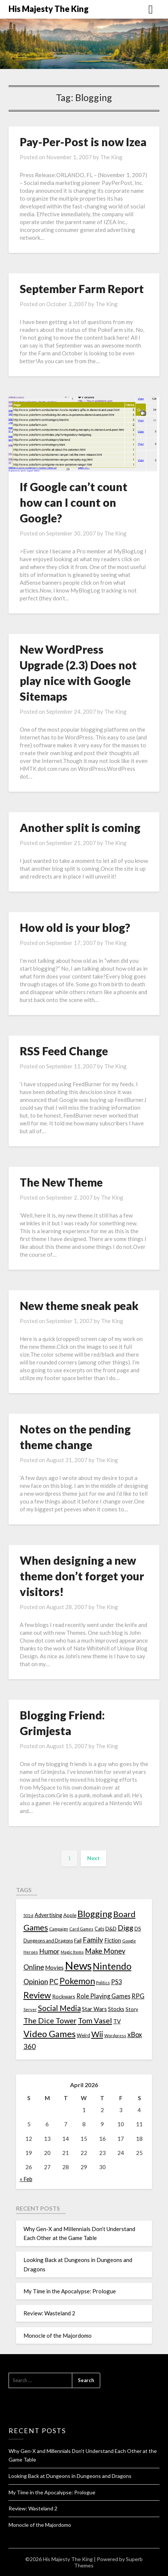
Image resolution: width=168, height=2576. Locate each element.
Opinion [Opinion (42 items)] (35, 1981)
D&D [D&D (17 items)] (111, 1928)
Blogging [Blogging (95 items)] (94, 1914)
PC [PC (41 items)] (53, 1981)
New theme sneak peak (79, 1305)
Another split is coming (80, 827)
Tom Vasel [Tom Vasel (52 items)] (95, 2020)
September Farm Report (82, 288)
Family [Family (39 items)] (93, 1940)
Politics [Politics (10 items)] (103, 1982)
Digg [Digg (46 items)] (125, 1927)
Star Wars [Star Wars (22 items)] (94, 2008)
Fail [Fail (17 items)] (78, 1940)
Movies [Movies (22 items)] (54, 1967)
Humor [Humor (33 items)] (49, 1951)
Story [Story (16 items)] (132, 2009)
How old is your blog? (75, 927)
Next (93, 1858)
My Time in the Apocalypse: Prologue (69, 2291)
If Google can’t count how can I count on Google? (73, 502)
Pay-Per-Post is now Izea (83, 141)
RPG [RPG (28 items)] (138, 1996)
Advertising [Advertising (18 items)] (48, 1915)
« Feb (26, 2179)
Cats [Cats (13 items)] (99, 1929)
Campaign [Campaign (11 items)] (58, 1928)
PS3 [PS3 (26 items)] (116, 1981)
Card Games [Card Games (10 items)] (81, 1928)
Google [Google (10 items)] (129, 1940)
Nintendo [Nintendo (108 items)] (112, 1966)
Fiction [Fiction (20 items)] (112, 1940)
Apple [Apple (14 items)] (69, 1915)
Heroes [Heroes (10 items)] (30, 1952)
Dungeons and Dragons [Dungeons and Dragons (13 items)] (48, 1941)
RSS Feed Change (64, 1051)
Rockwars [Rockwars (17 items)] (63, 1996)
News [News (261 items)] (78, 1965)
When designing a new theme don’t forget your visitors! (82, 1576)
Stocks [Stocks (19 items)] (116, 2009)
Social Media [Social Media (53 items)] (59, 2008)
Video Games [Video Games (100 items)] (49, 2033)
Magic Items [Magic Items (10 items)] (72, 1952)
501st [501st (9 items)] (28, 1915)
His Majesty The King (49, 9)
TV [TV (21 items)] (117, 2021)
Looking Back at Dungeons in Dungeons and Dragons (70, 2476)
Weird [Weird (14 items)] (83, 2035)
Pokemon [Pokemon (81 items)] (77, 1981)
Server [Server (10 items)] (30, 2009)
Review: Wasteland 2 (49, 2313)
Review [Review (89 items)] (37, 1995)
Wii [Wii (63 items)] (97, 2034)
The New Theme (61, 1182)
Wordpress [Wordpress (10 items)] (115, 2035)
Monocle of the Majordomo (57, 2335)
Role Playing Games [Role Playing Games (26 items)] (103, 1995)
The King (111, 157)
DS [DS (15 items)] (137, 1929)
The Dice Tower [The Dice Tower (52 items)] (50, 2020)
